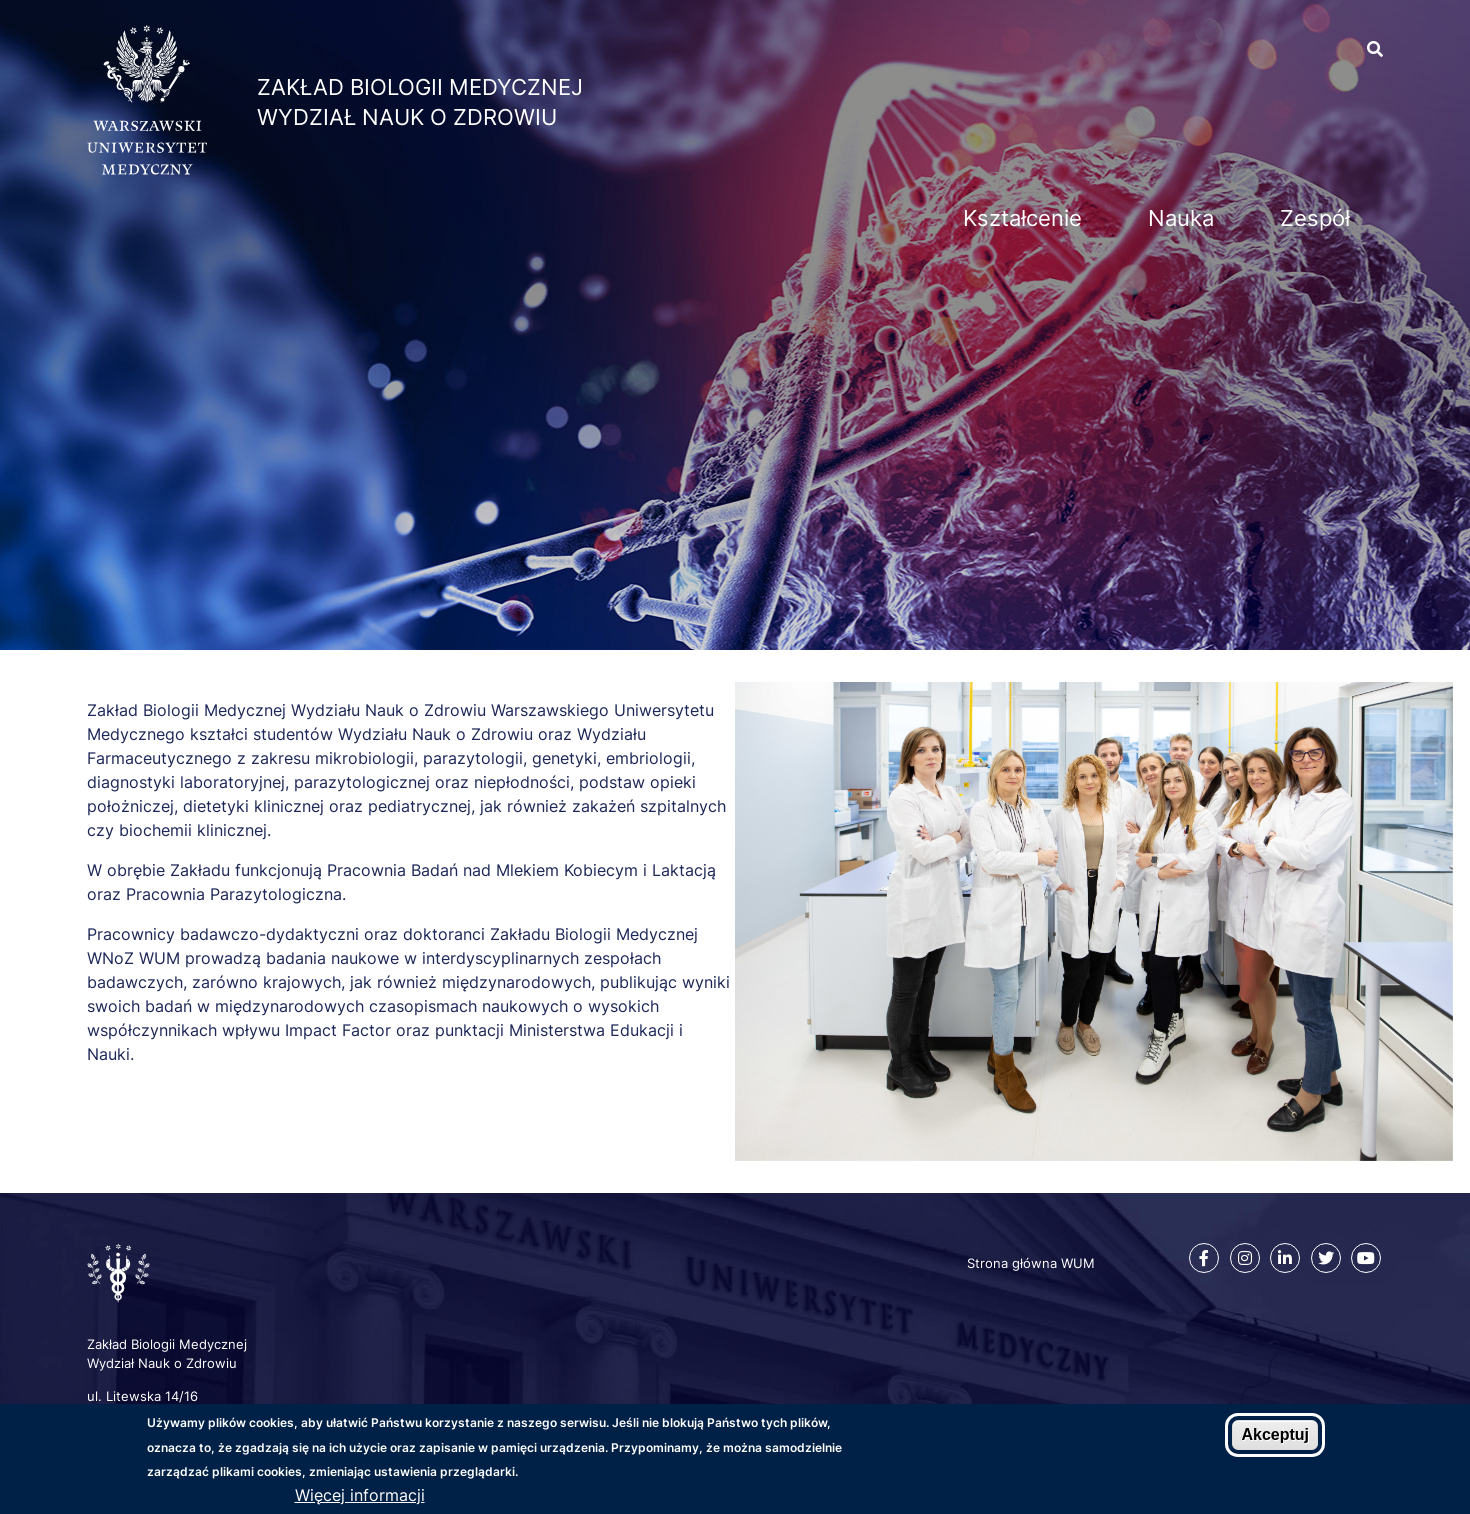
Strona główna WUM (1031, 1263)
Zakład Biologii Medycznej (420, 87)
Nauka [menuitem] (1181, 218)
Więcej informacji (360, 1495)
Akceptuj (1275, 1434)
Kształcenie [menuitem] (1022, 218)
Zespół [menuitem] (1315, 218)
